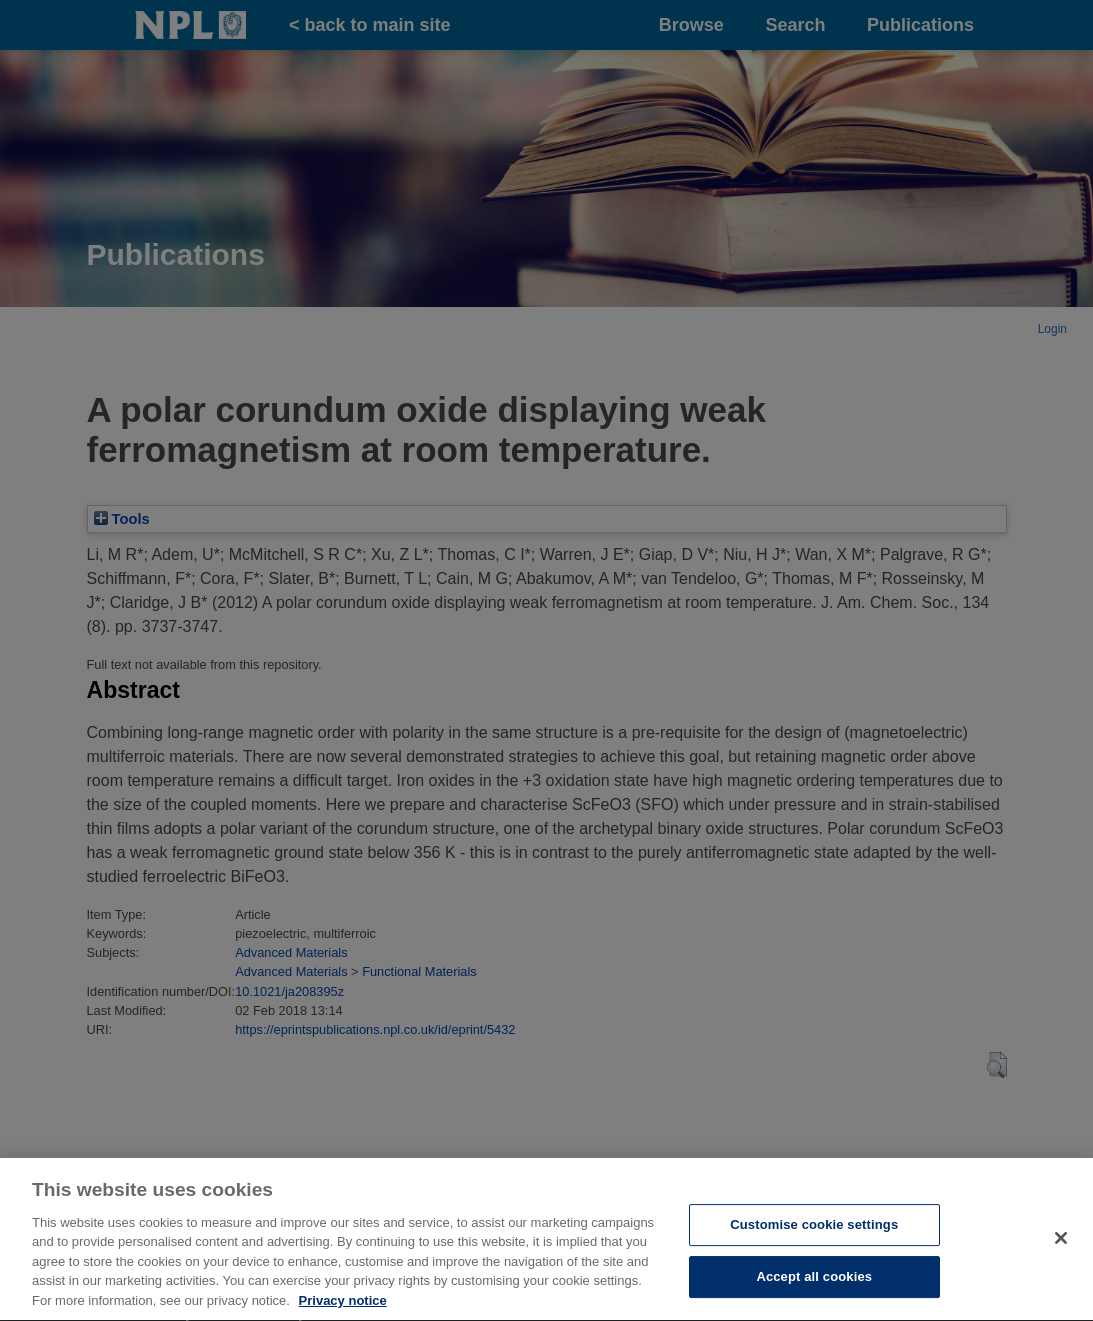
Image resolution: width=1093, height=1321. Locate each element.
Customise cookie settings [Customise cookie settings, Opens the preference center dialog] (814, 1263)
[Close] (1061, 1276)
